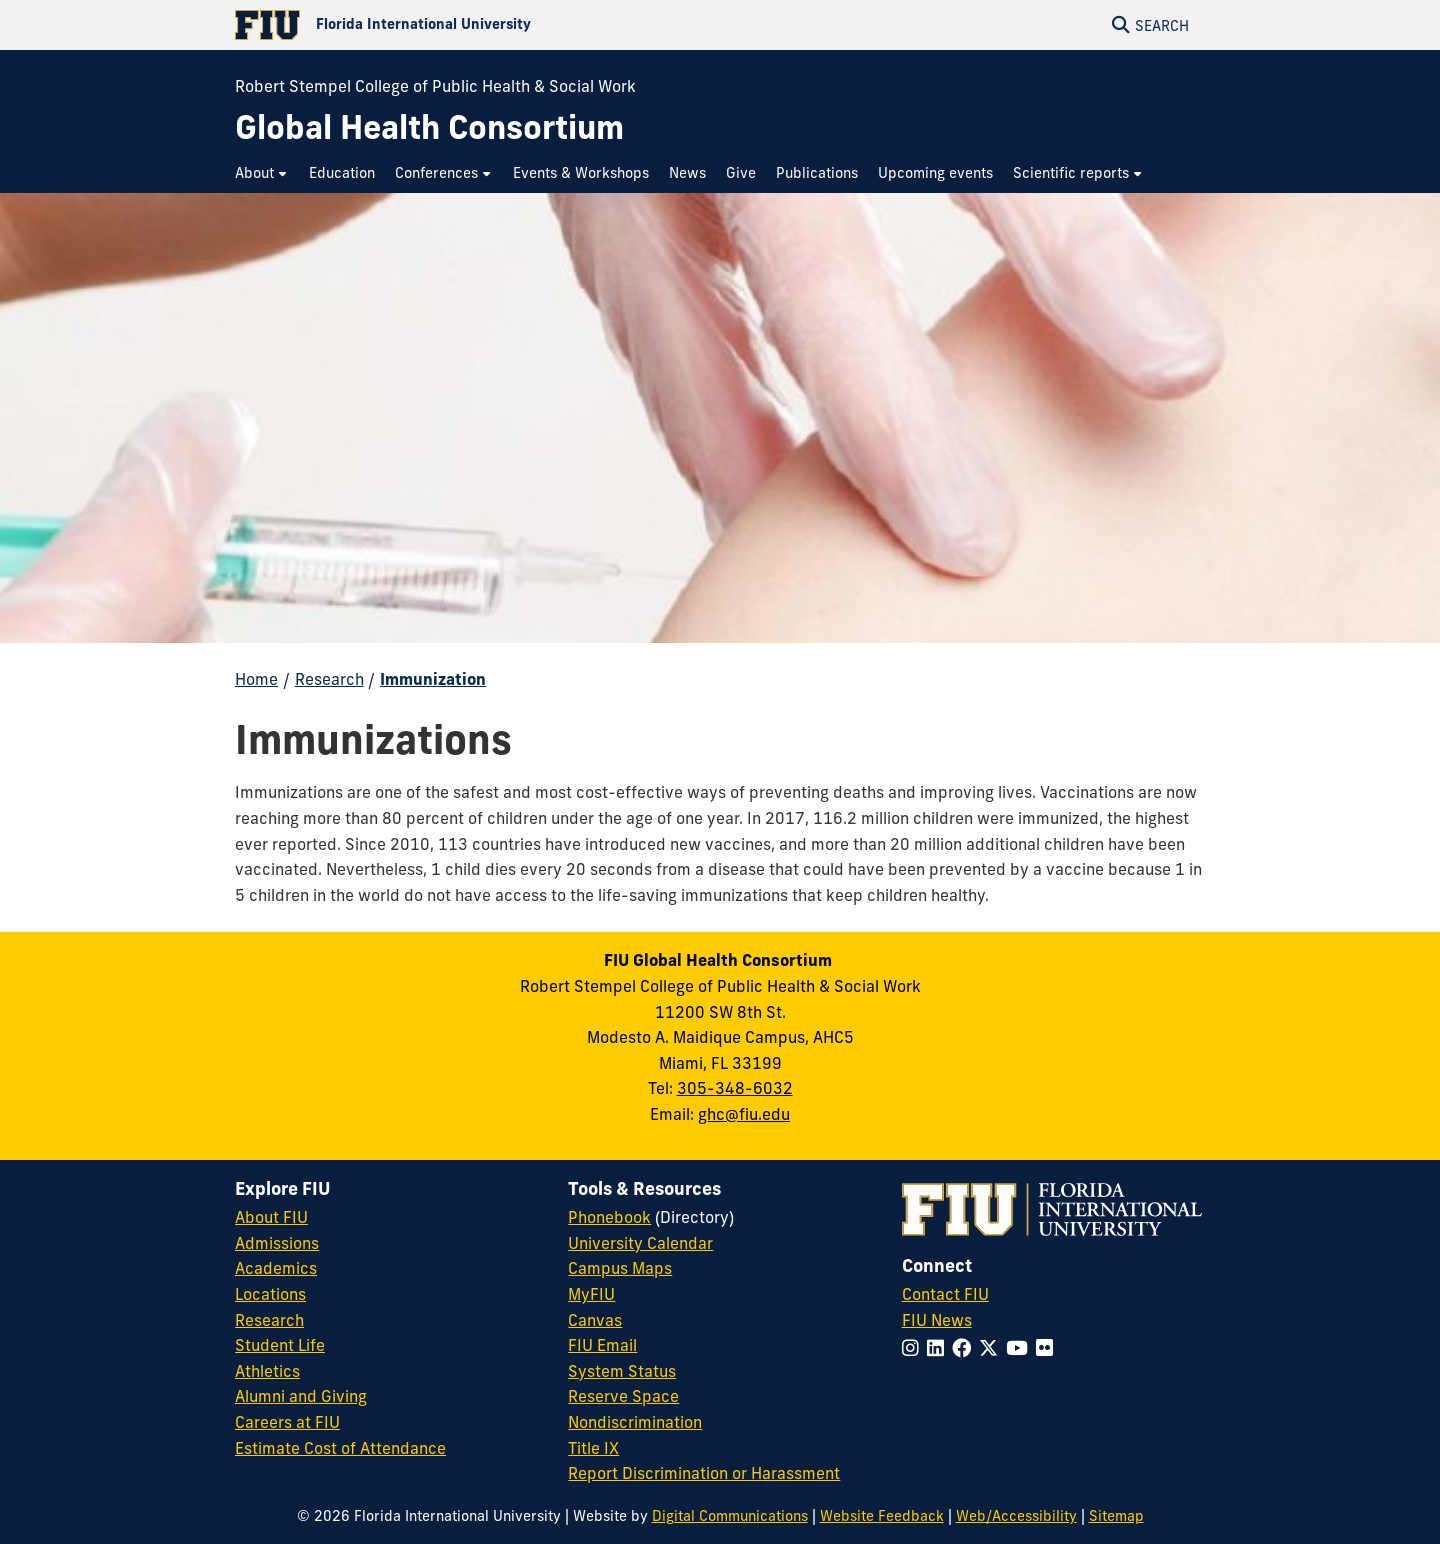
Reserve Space (623, 1396)
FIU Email (602, 1345)
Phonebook (609, 1217)
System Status (622, 1371)
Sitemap (1116, 1516)
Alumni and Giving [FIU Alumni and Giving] (301, 1396)
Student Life (280, 1345)
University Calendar (640, 1243)
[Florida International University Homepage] (477, 25)
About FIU (271, 1217)
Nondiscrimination (635, 1422)
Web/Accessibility (1016, 1516)
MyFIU (591, 1294)
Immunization (433, 679)
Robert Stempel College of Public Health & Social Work (435, 86)
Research (329, 679)
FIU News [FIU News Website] (937, 1320)
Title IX (593, 1448)
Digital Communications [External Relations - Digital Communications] (730, 1516)
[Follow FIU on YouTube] (1021, 1348)
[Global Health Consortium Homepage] (429, 127)
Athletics (267, 1371)
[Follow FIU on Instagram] (914, 1348)
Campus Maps (620, 1268)
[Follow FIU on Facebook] (965, 1348)
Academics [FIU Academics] (276, 1268)
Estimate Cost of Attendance (340, 1448)
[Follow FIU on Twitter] (992, 1348)
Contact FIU (945, 1294)
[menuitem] (262, 173)
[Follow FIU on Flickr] (1048, 1348)
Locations (270, 1294)
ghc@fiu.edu (744, 1114)
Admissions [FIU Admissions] (277, 1243)
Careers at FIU (287, 1422)
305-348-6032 (735, 1088)
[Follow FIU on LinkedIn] (939, 1348)
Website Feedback (882, 1516)
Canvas (595, 1320)
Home (256, 679)
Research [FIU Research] (269, 1320)
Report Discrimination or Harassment (704, 1473)
